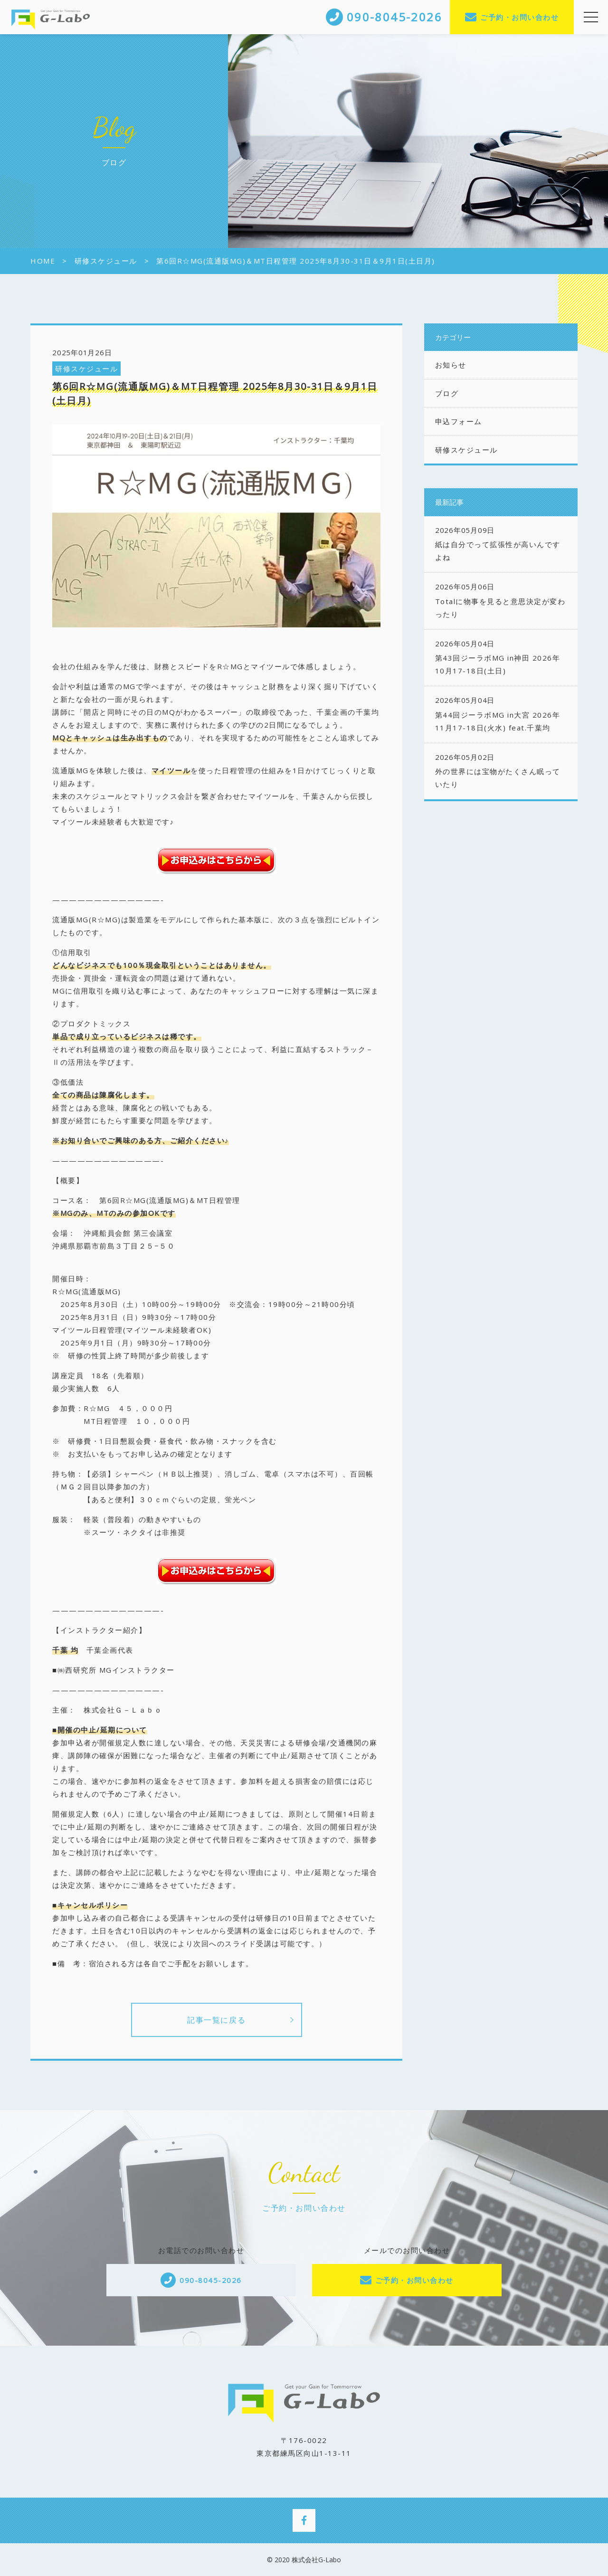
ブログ (447, 393)
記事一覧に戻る (216, 2020)
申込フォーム (458, 421)
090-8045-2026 (211, 2280)
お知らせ (450, 364)
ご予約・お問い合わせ (519, 17)
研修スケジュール (86, 368)
